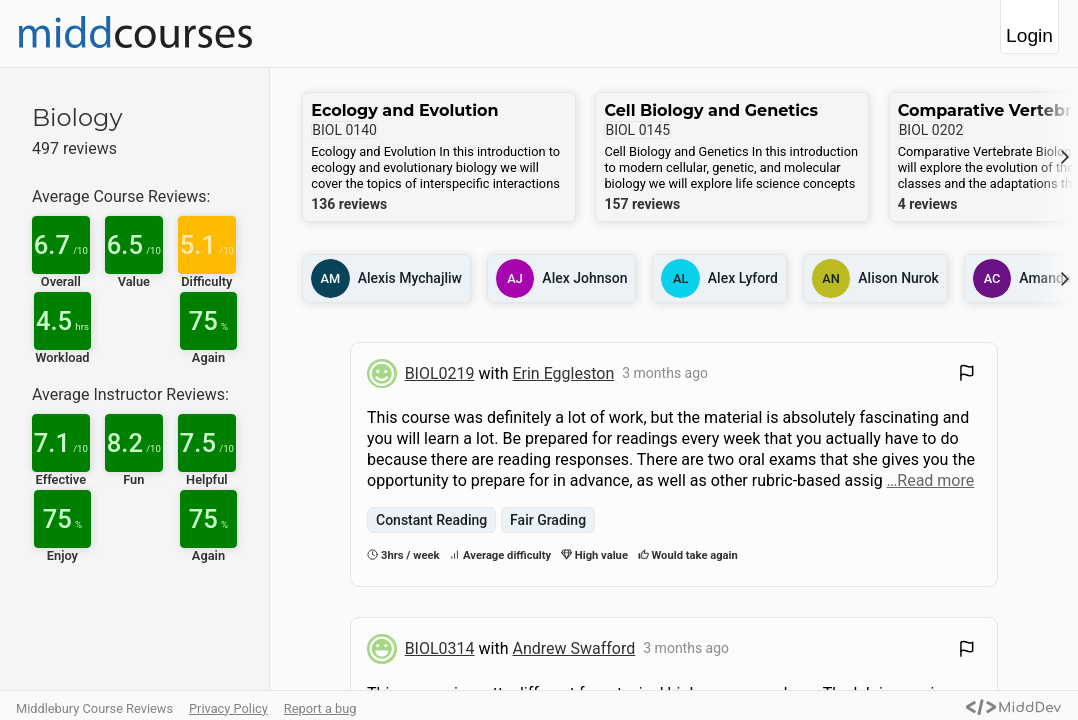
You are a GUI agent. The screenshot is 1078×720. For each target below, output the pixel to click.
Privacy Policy (228, 708)
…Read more (931, 480)
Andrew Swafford (573, 648)
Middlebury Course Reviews (94, 708)
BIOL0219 (440, 373)
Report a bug (320, 708)
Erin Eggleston (563, 373)
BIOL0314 (440, 648)
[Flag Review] (967, 375)
